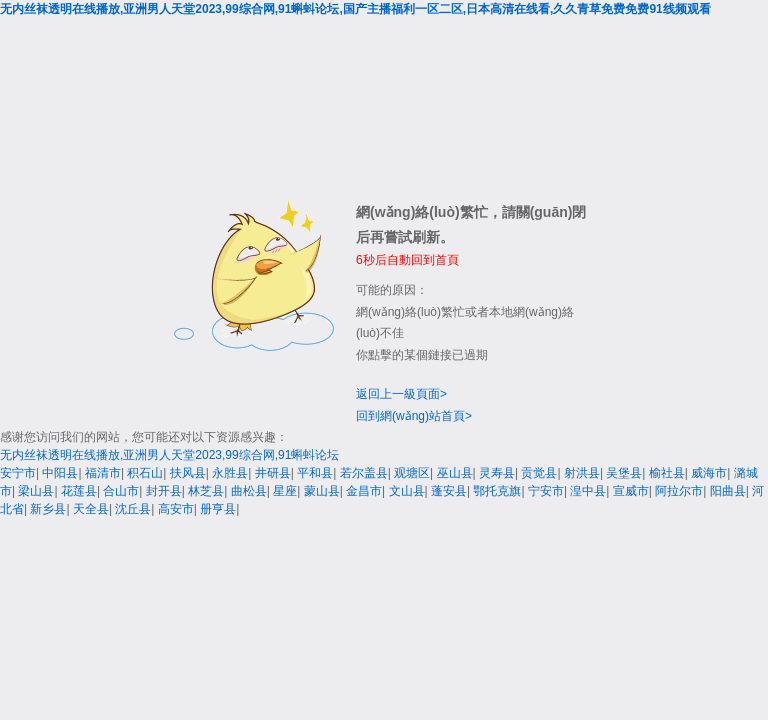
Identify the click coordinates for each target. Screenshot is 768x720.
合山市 (121, 491)
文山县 (407, 491)
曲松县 (249, 491)
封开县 (164, 491)
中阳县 (60, 473)
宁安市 (546, 491)
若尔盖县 (364, 473)
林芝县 (206, 491)
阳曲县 (728, 491)
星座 (285, 491)
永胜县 (230, 473)
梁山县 (36, 491)
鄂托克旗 (497, 491)
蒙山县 (322, 491)
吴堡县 (624, 473)
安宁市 (18, 473)
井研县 (273, 473)
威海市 (709, 473)
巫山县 (455, 473)
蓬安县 (449, 491)
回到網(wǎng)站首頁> (414, 416)
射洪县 (582, 473)
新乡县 (48, 509)
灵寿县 (497, 473)
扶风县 (188, 473)
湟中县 (588, 491)
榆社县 (667, 473)
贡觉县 (539, 473)
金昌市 (364, 491)
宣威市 (631, 491)
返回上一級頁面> (401, 394)
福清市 (103, 473)
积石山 (145, 473)
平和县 (315, 473)
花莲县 (79, 491)
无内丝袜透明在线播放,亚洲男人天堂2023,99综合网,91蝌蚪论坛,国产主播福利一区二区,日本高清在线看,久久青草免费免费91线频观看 (355, 9)
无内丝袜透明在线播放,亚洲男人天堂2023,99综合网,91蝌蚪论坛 (169, 455)
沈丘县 (133, 509)
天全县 (91, 509)
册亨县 (218, 509)
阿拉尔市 (679, 491)
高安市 (176, 509)
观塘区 (412, 473)
